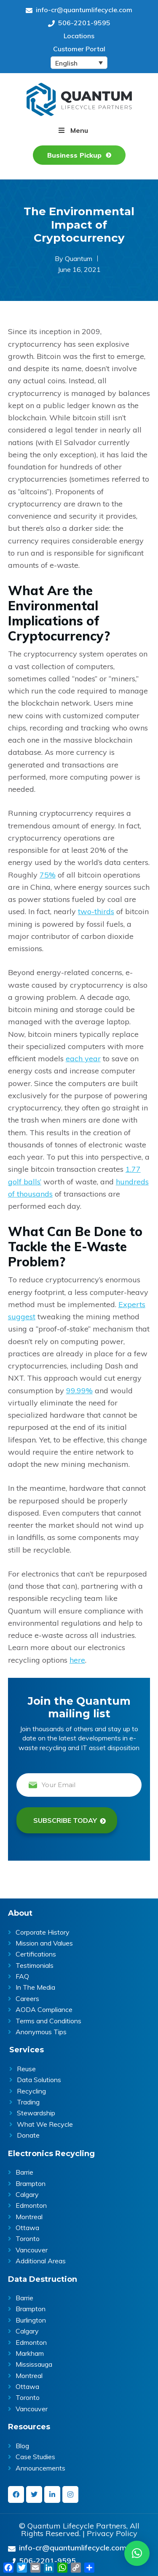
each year (83, 1058)
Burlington (31, 2320)
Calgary (27, 2194)
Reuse (26, 2068)
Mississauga (34, 2364)
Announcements (40, 2468)
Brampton (31, 2183)
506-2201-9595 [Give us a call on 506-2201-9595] (79, 22)
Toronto (28, 2238)
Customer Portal (79, 49)
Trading (28, 2102)
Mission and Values (44, 1943)
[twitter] (34, 2494)
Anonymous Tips (41, 2032)
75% (48, 875)
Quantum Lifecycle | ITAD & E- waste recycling (79, 99)
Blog (22, 2446)
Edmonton (31, 2205)
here (77, 1660)
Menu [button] (79, 130)
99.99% (79, 1390)
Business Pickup (74, 155)
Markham (30, 2353)
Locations (79, 36)
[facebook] (16, 2494)
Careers (27, 1998)
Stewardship (36, 2113)
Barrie (24, 2172)
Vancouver (32, 2250)
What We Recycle (45, 2124)
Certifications (36, 1954)
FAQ (22, 1976)
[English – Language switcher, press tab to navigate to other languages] (79, 62)
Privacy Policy (112, 2533)
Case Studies (35, 2456)
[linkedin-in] (52, 2494)
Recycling (31, 2091)
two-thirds (96, 911)
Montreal (29, 2216)
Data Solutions (39, 2079)
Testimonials (35, 1965)
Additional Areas (41, 2261)
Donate (28, 2135)
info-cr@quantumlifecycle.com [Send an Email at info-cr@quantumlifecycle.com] (79, 9)
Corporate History (43, 1932)
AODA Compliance (44, 2009)
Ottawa (27, 2227)
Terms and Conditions (48, 2021)
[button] (137, 2553)
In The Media (35, 1987)
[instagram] (70, 2494)
